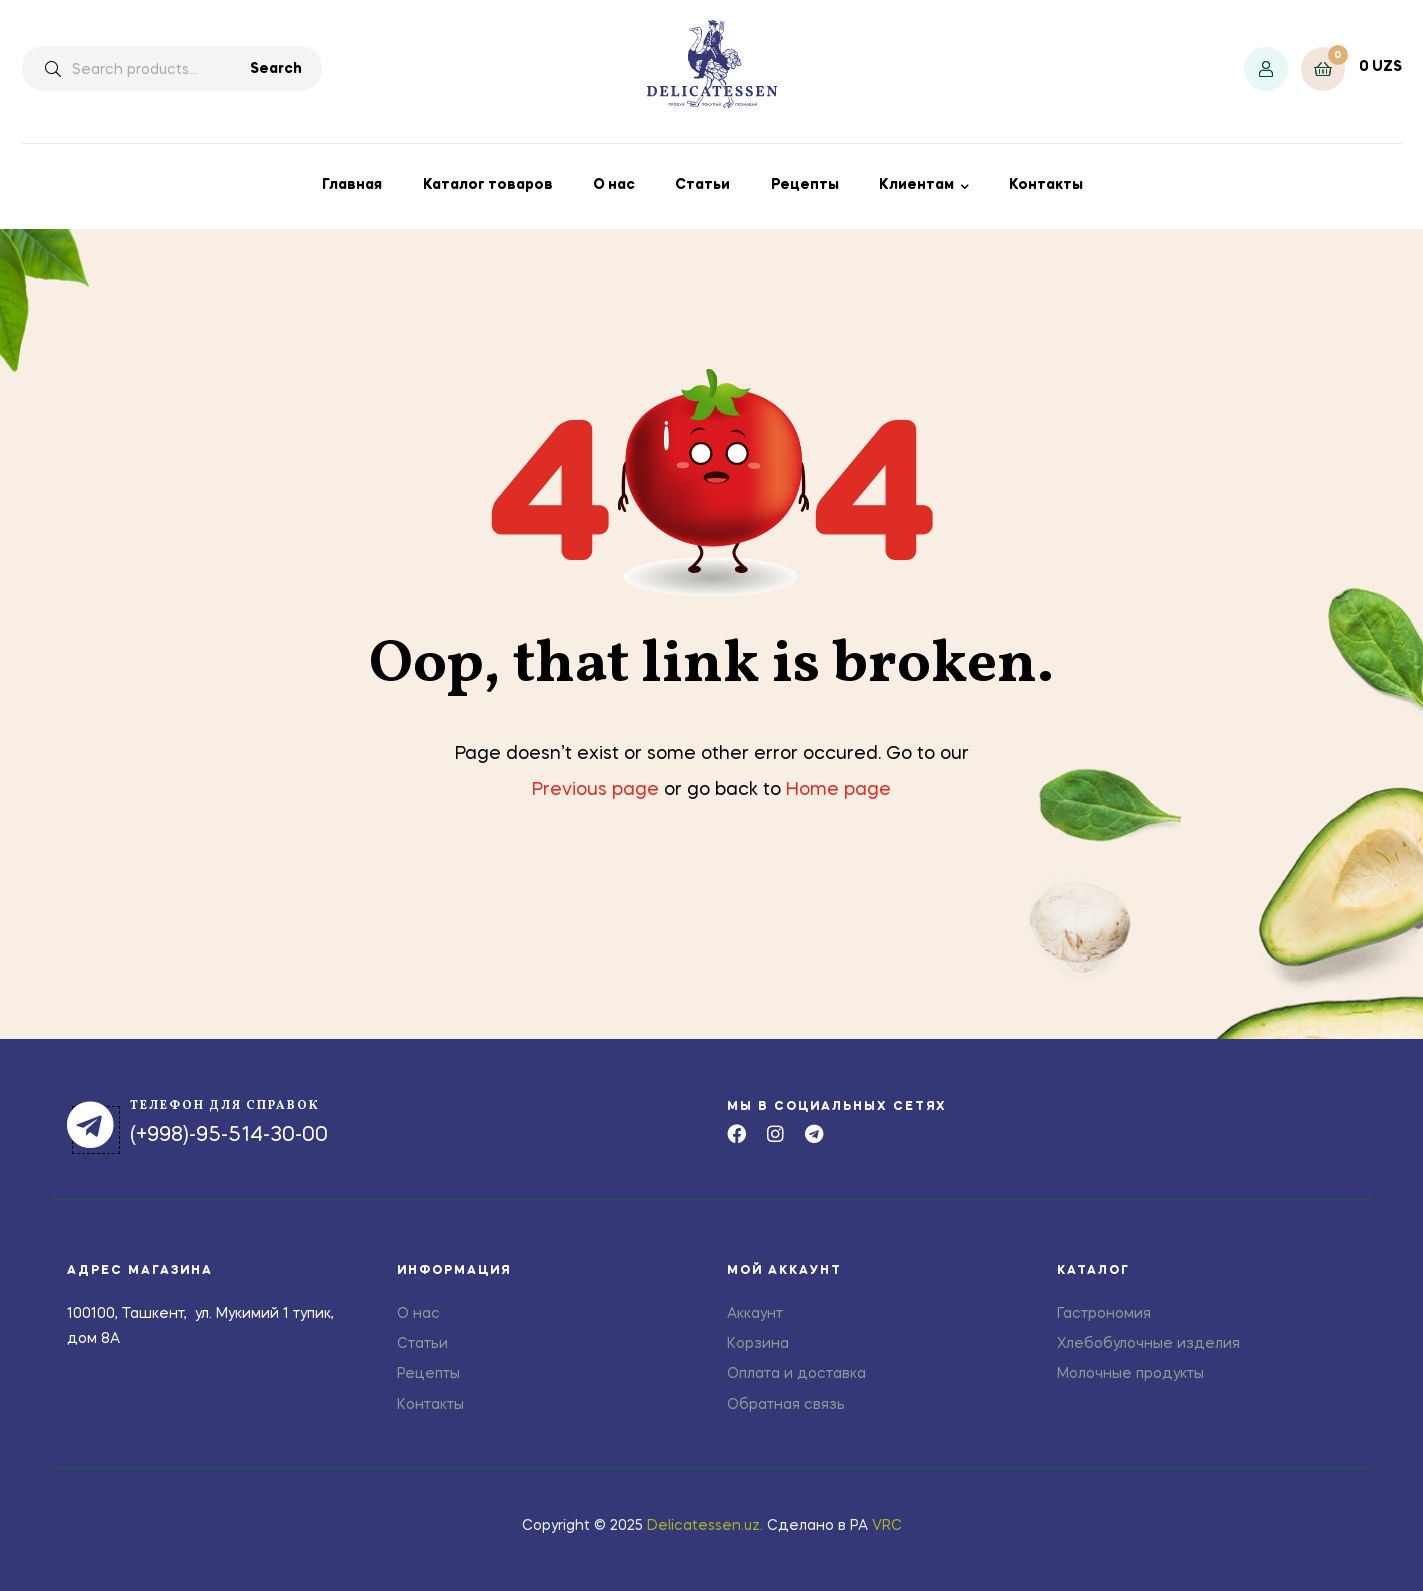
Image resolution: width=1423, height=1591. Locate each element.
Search (276, 69)
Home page (838, 790)
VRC (887, 1526)
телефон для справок (225, 1106)
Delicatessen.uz (703, 1526)
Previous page (595, 790)
